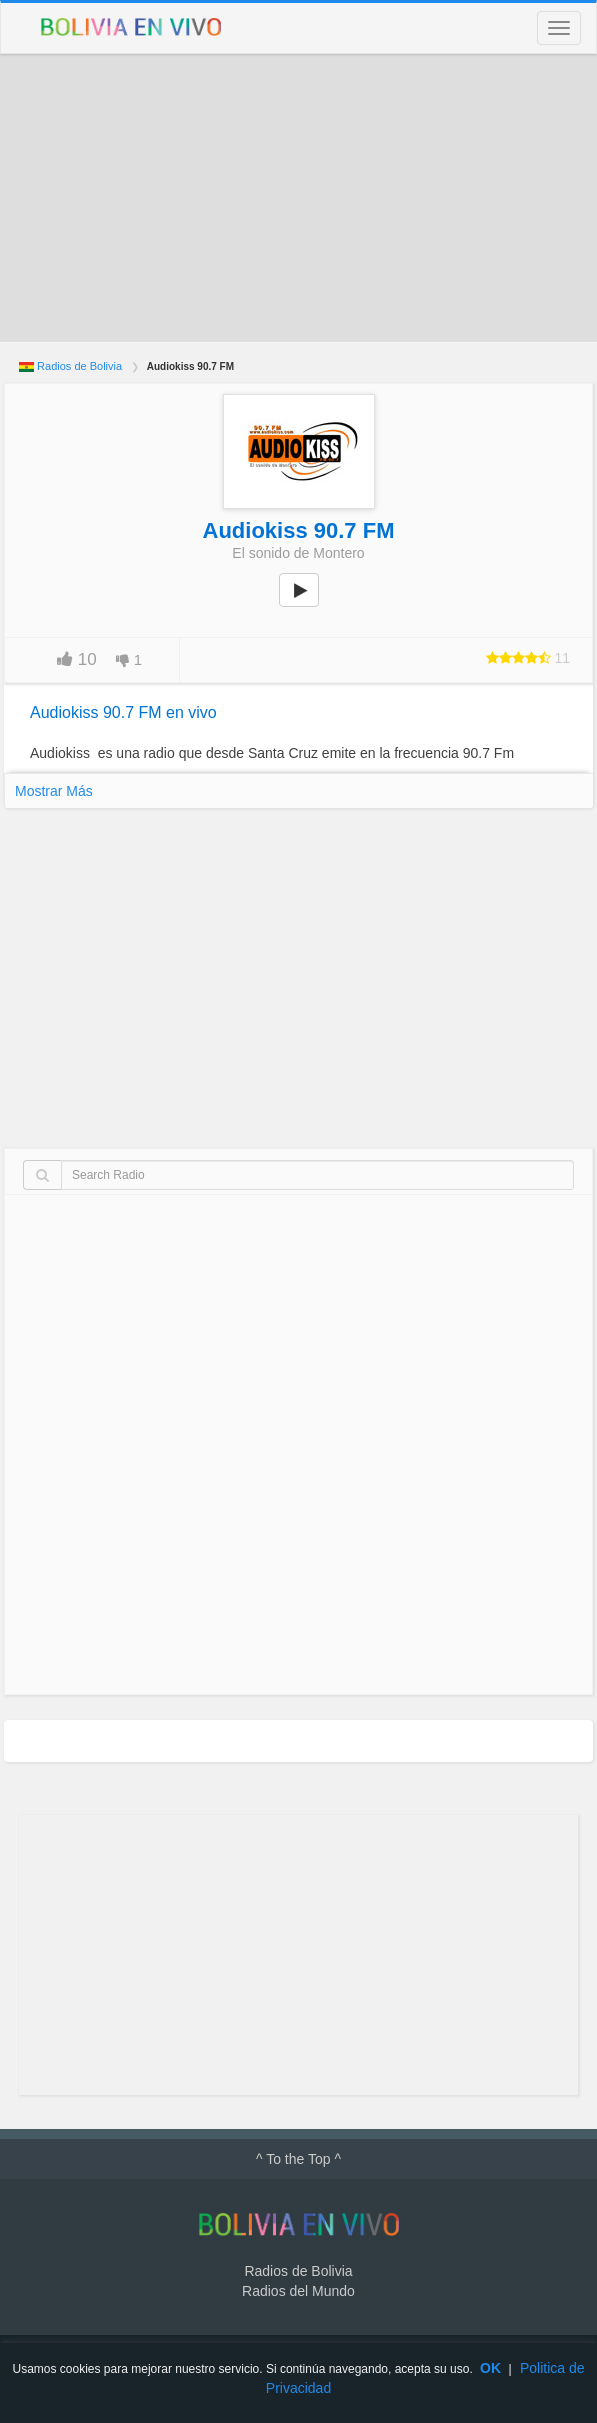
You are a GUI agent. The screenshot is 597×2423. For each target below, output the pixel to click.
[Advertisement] (298, 198)
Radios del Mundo (298, 2291)
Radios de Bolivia (79, 366)
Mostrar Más (54, 791)
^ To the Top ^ (298, 2159)
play (310, 604)
